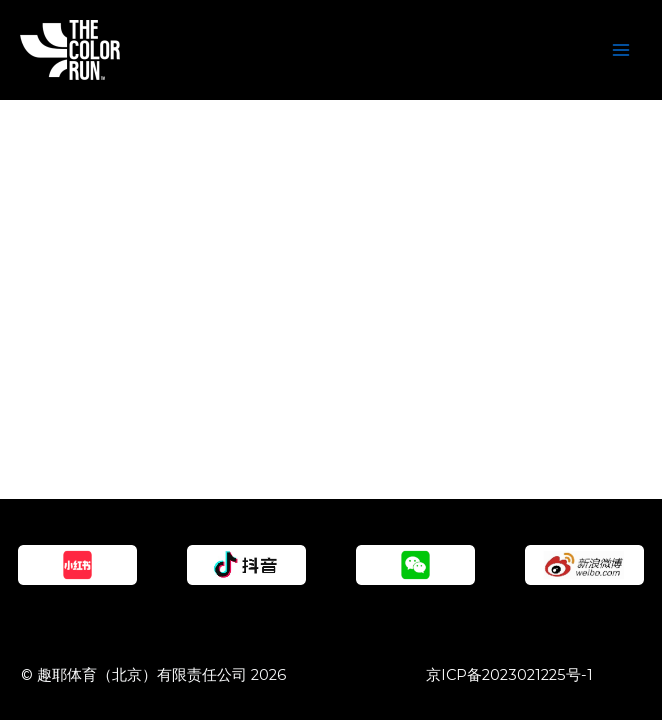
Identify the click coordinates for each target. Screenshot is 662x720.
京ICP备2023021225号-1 (509, 675)
